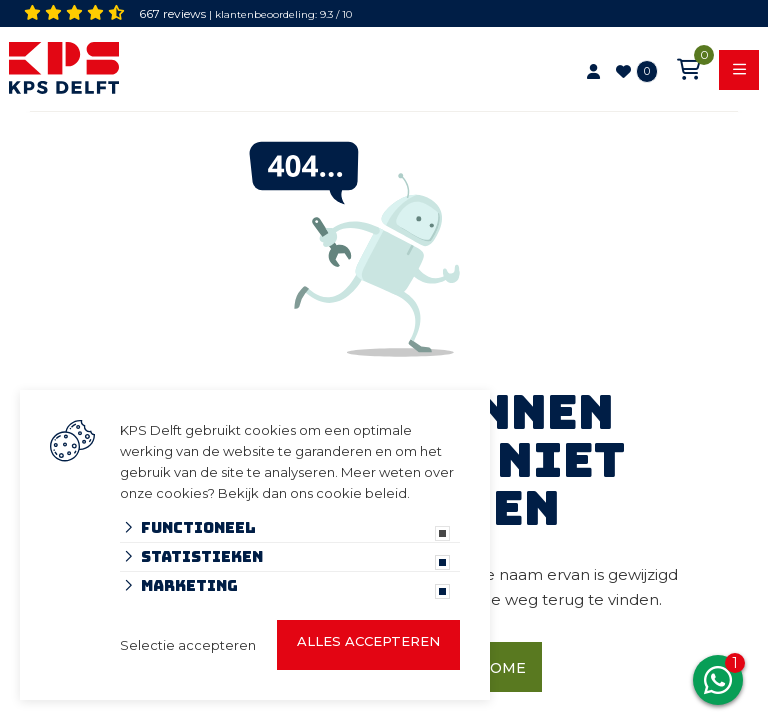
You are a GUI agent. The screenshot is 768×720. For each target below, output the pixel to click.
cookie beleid (361, 493)
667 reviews (172, 13)
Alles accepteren (368, 641)
